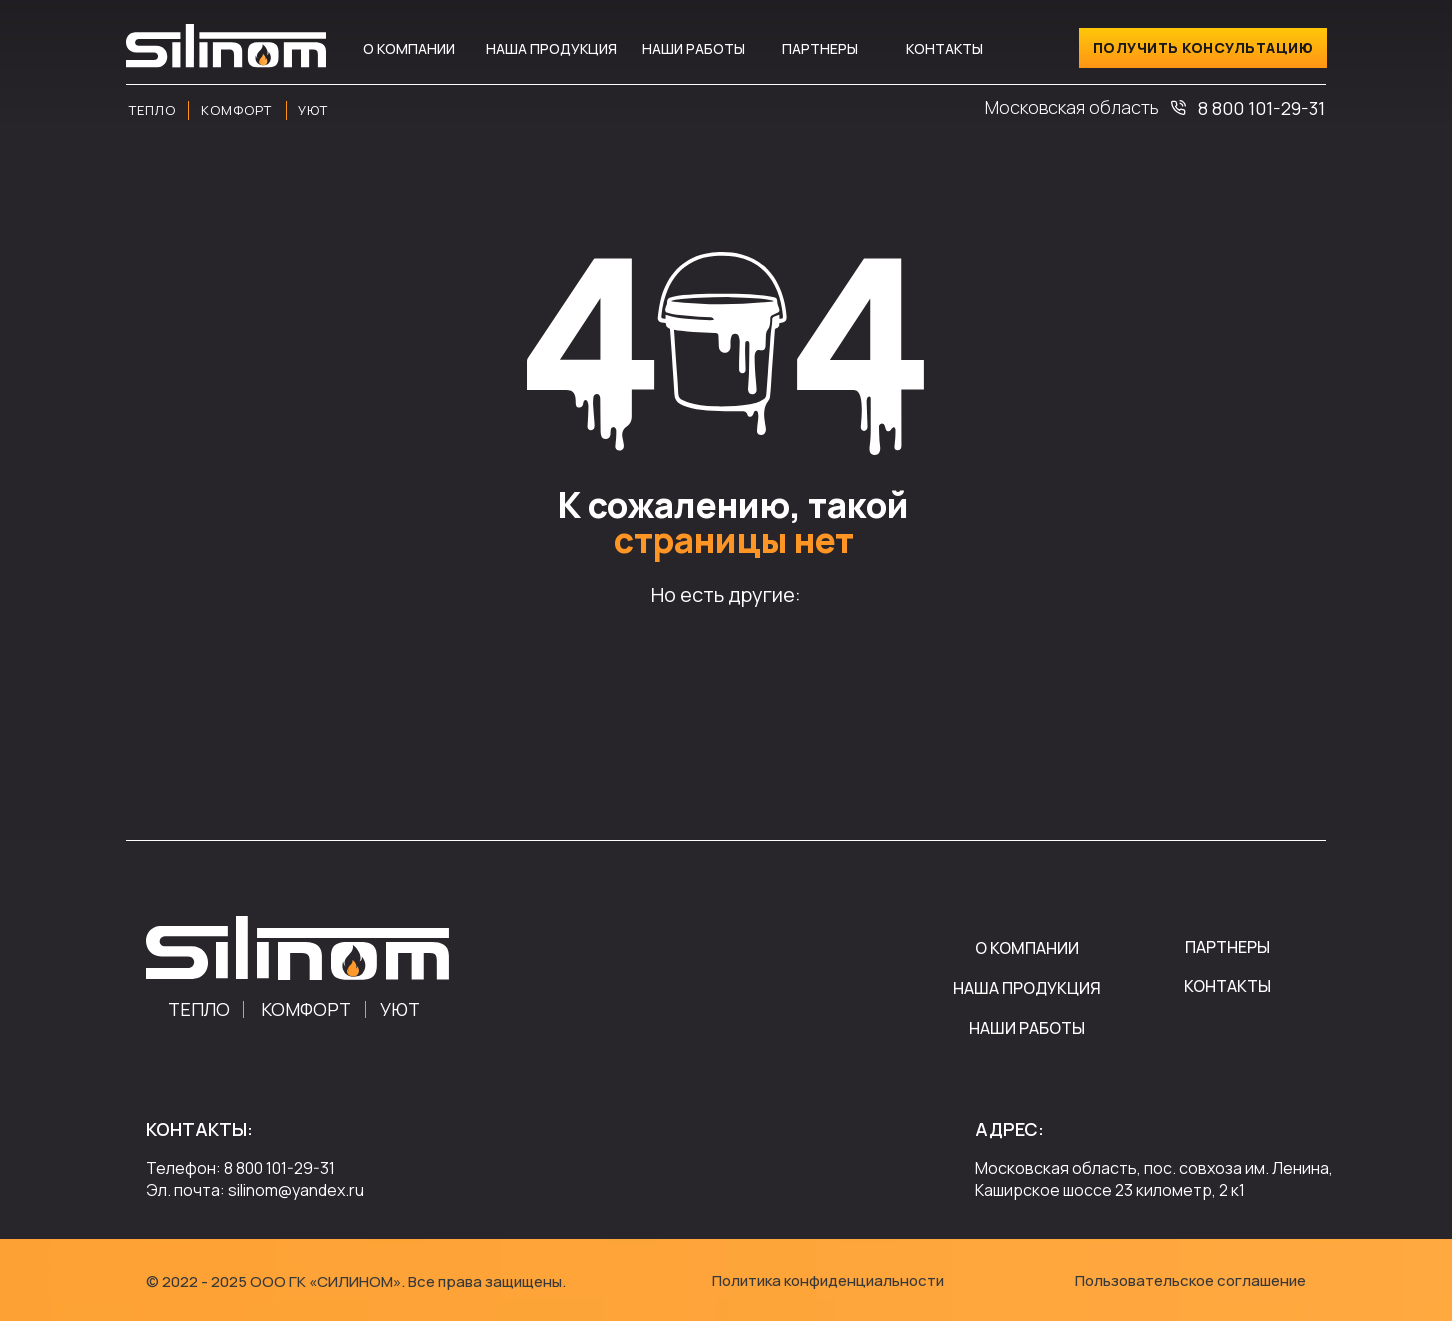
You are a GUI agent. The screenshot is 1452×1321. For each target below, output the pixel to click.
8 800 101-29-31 (1261, 108)
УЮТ (400, 1009)
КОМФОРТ (306, 1009)
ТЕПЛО (199, 1009)
